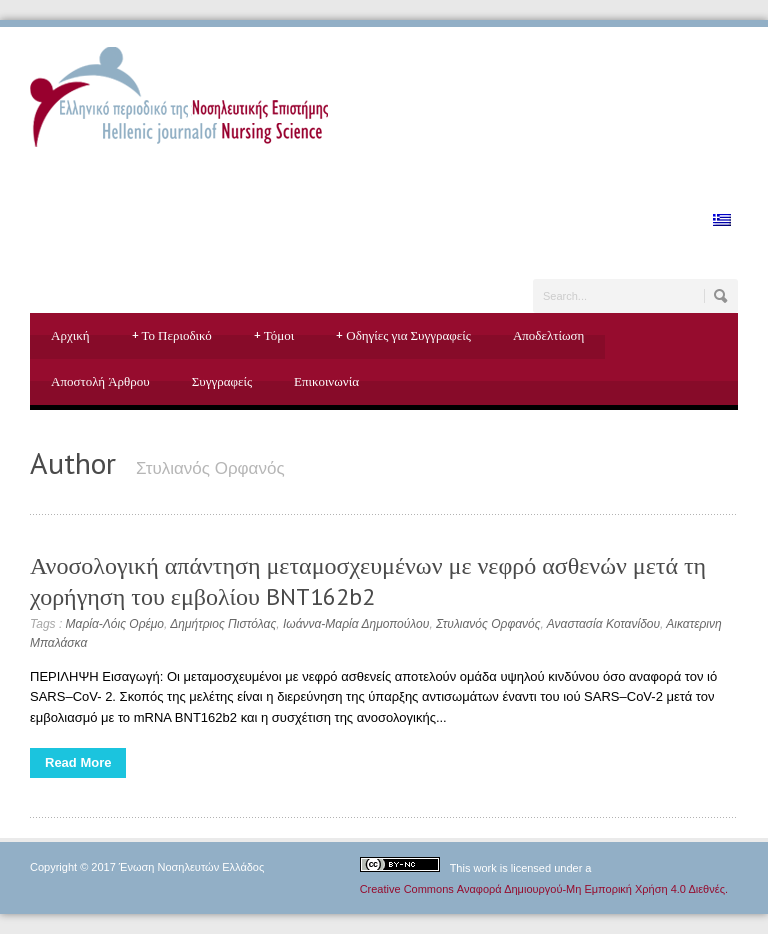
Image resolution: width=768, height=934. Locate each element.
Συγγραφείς (222, 381)
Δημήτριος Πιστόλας (223, 624)
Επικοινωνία (326, 381)
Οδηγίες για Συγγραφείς (403, 336)
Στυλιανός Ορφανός (488, 624)
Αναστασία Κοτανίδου (603, 624)
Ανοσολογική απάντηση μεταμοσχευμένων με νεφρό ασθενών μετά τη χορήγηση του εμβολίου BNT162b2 (368, 581)
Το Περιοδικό (172, 336)
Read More (78, 762)
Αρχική (70, 335)
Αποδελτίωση (548, 335)
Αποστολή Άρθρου (100, 381)
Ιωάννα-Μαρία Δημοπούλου (356, 624)
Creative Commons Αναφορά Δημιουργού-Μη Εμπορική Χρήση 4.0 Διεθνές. (544, 889)
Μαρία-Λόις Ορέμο (115, 624)
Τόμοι (274, 336)
